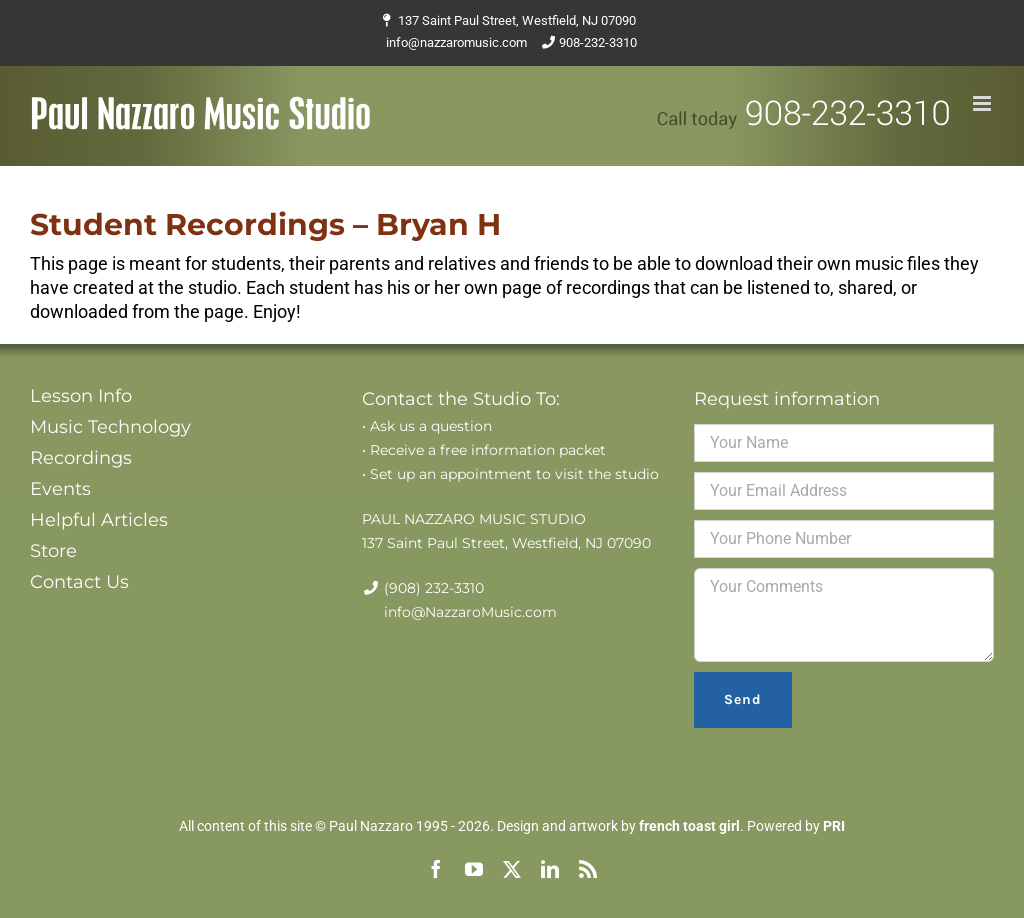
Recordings (81, 458)
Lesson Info (81, 396)
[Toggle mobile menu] (983, 103)
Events (60, 489)
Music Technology (110, 427)
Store (53, 551)
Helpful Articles (99, 520)
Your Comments (844, 615)
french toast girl (689, 826)
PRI (834, 826)
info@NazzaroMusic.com (470, 612)
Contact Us (79, 582)
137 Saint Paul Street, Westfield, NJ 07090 (517, 20)
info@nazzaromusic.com (456, 42)
